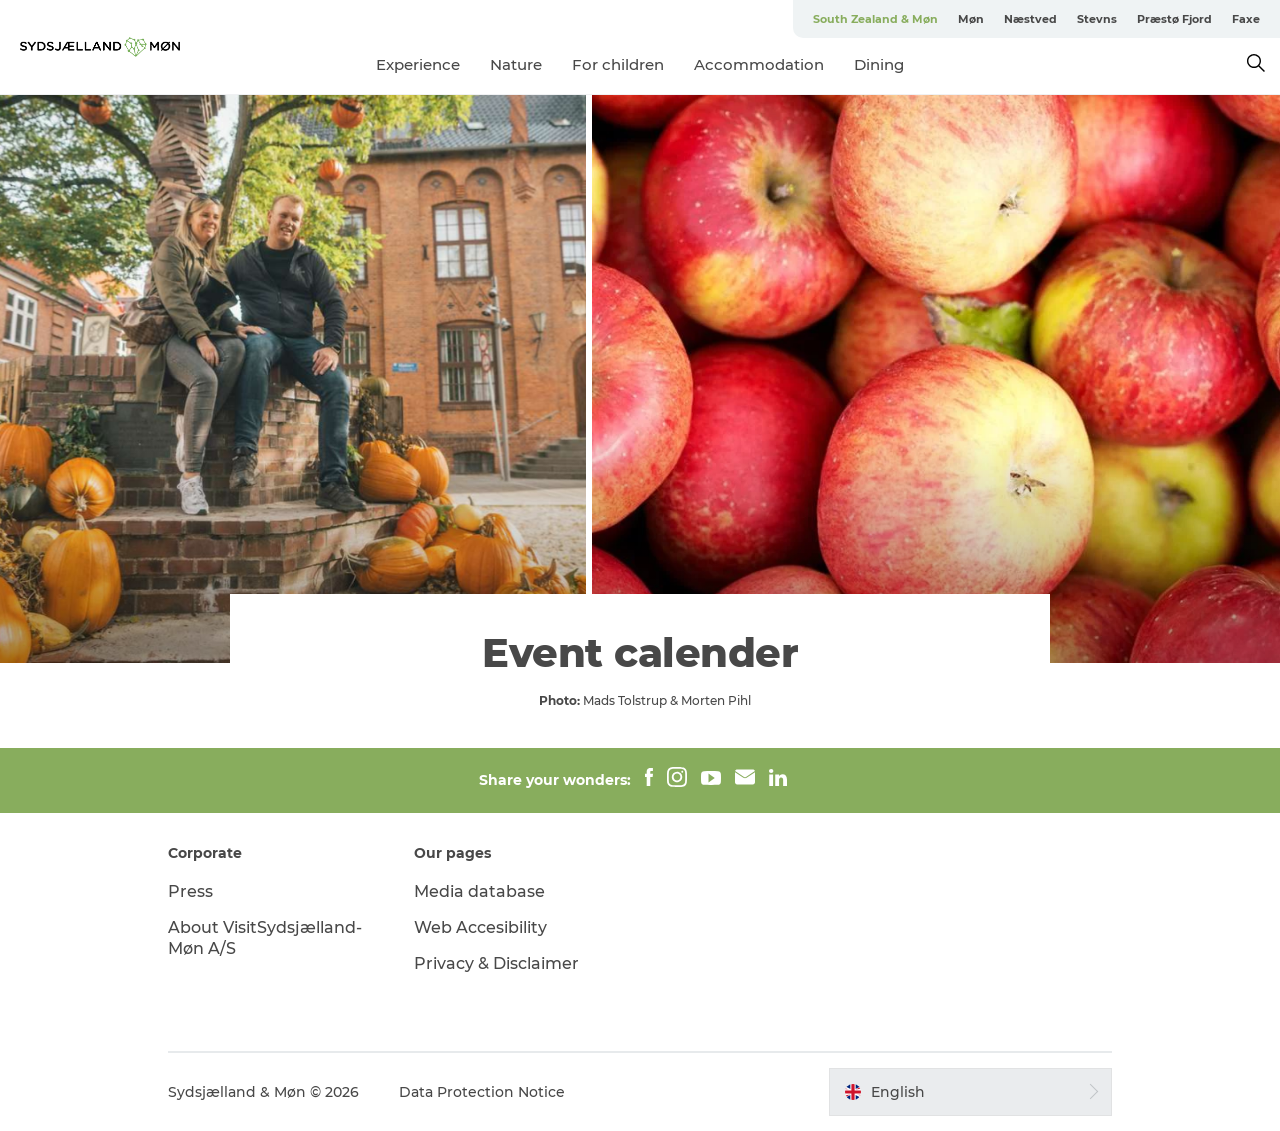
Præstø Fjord (1174, 19)
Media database (479, 891)
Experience (418, 64)
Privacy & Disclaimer (496, 963)
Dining (879, 64)
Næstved (1030, 19)
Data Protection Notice (482, 1092)
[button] (970, 1092)
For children (618, 64)
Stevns (1097, 19)
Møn (971, 19)
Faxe (1246, 19)
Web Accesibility (480, 927)
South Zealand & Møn (875, 19)
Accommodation (759, 64)
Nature (516, 64)
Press (190, 891)
